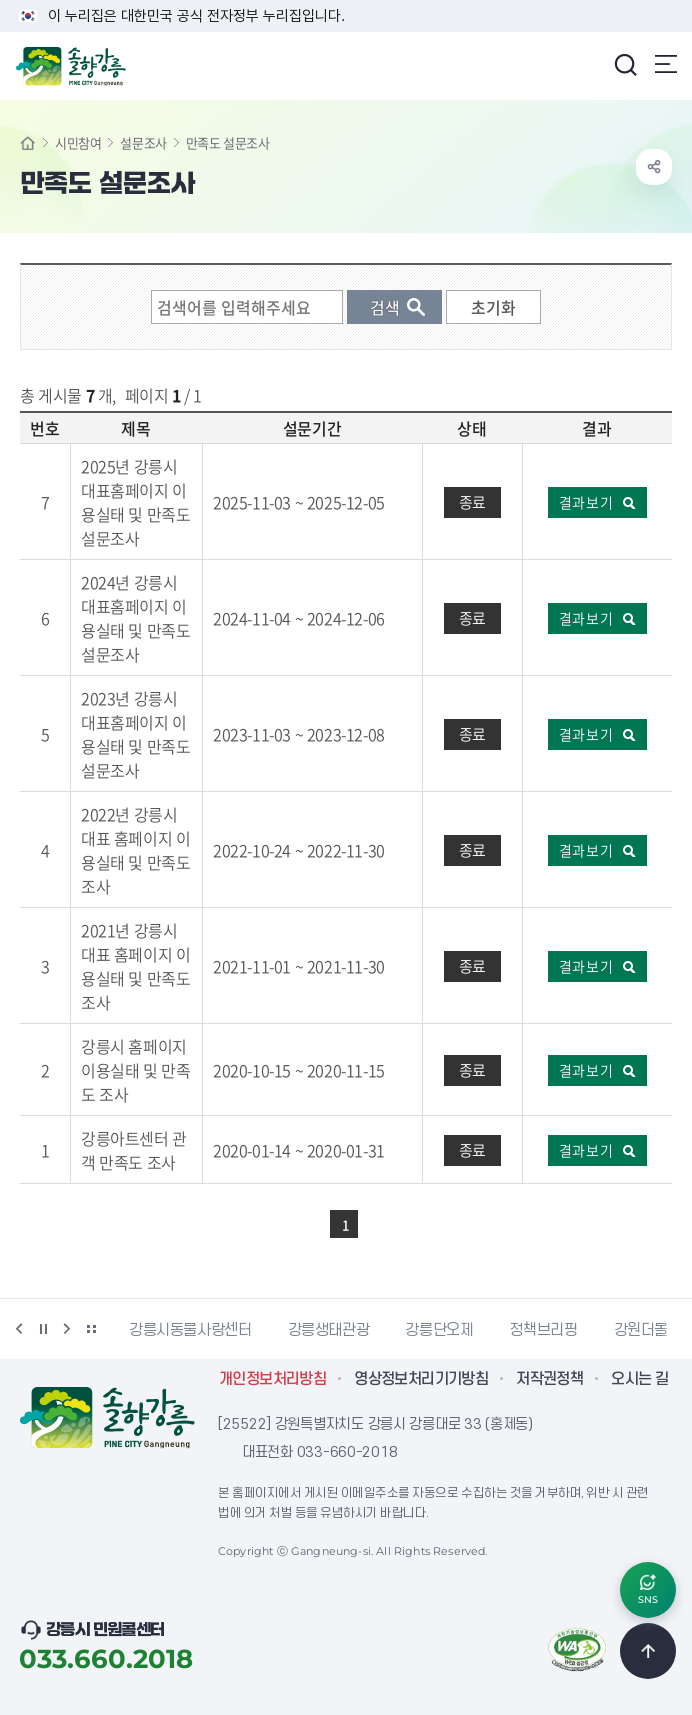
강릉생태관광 (329, 1330)
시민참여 (78, 142)
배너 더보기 (91, 1329)
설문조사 (143, 142)
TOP (648, 1651)
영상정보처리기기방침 (421, 1379)
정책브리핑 (543, 1330)
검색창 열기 (625, 64)
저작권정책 (549, 1379)
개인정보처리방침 (272, 1379)
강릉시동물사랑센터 (190, 1330)
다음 (67, 1329)
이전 (19, 1329)
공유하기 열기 (654, 167)
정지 (43, 1329)
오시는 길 (639, 1379)
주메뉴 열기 (666, 64)
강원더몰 (641, 1330)
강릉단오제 (439, 1330)
